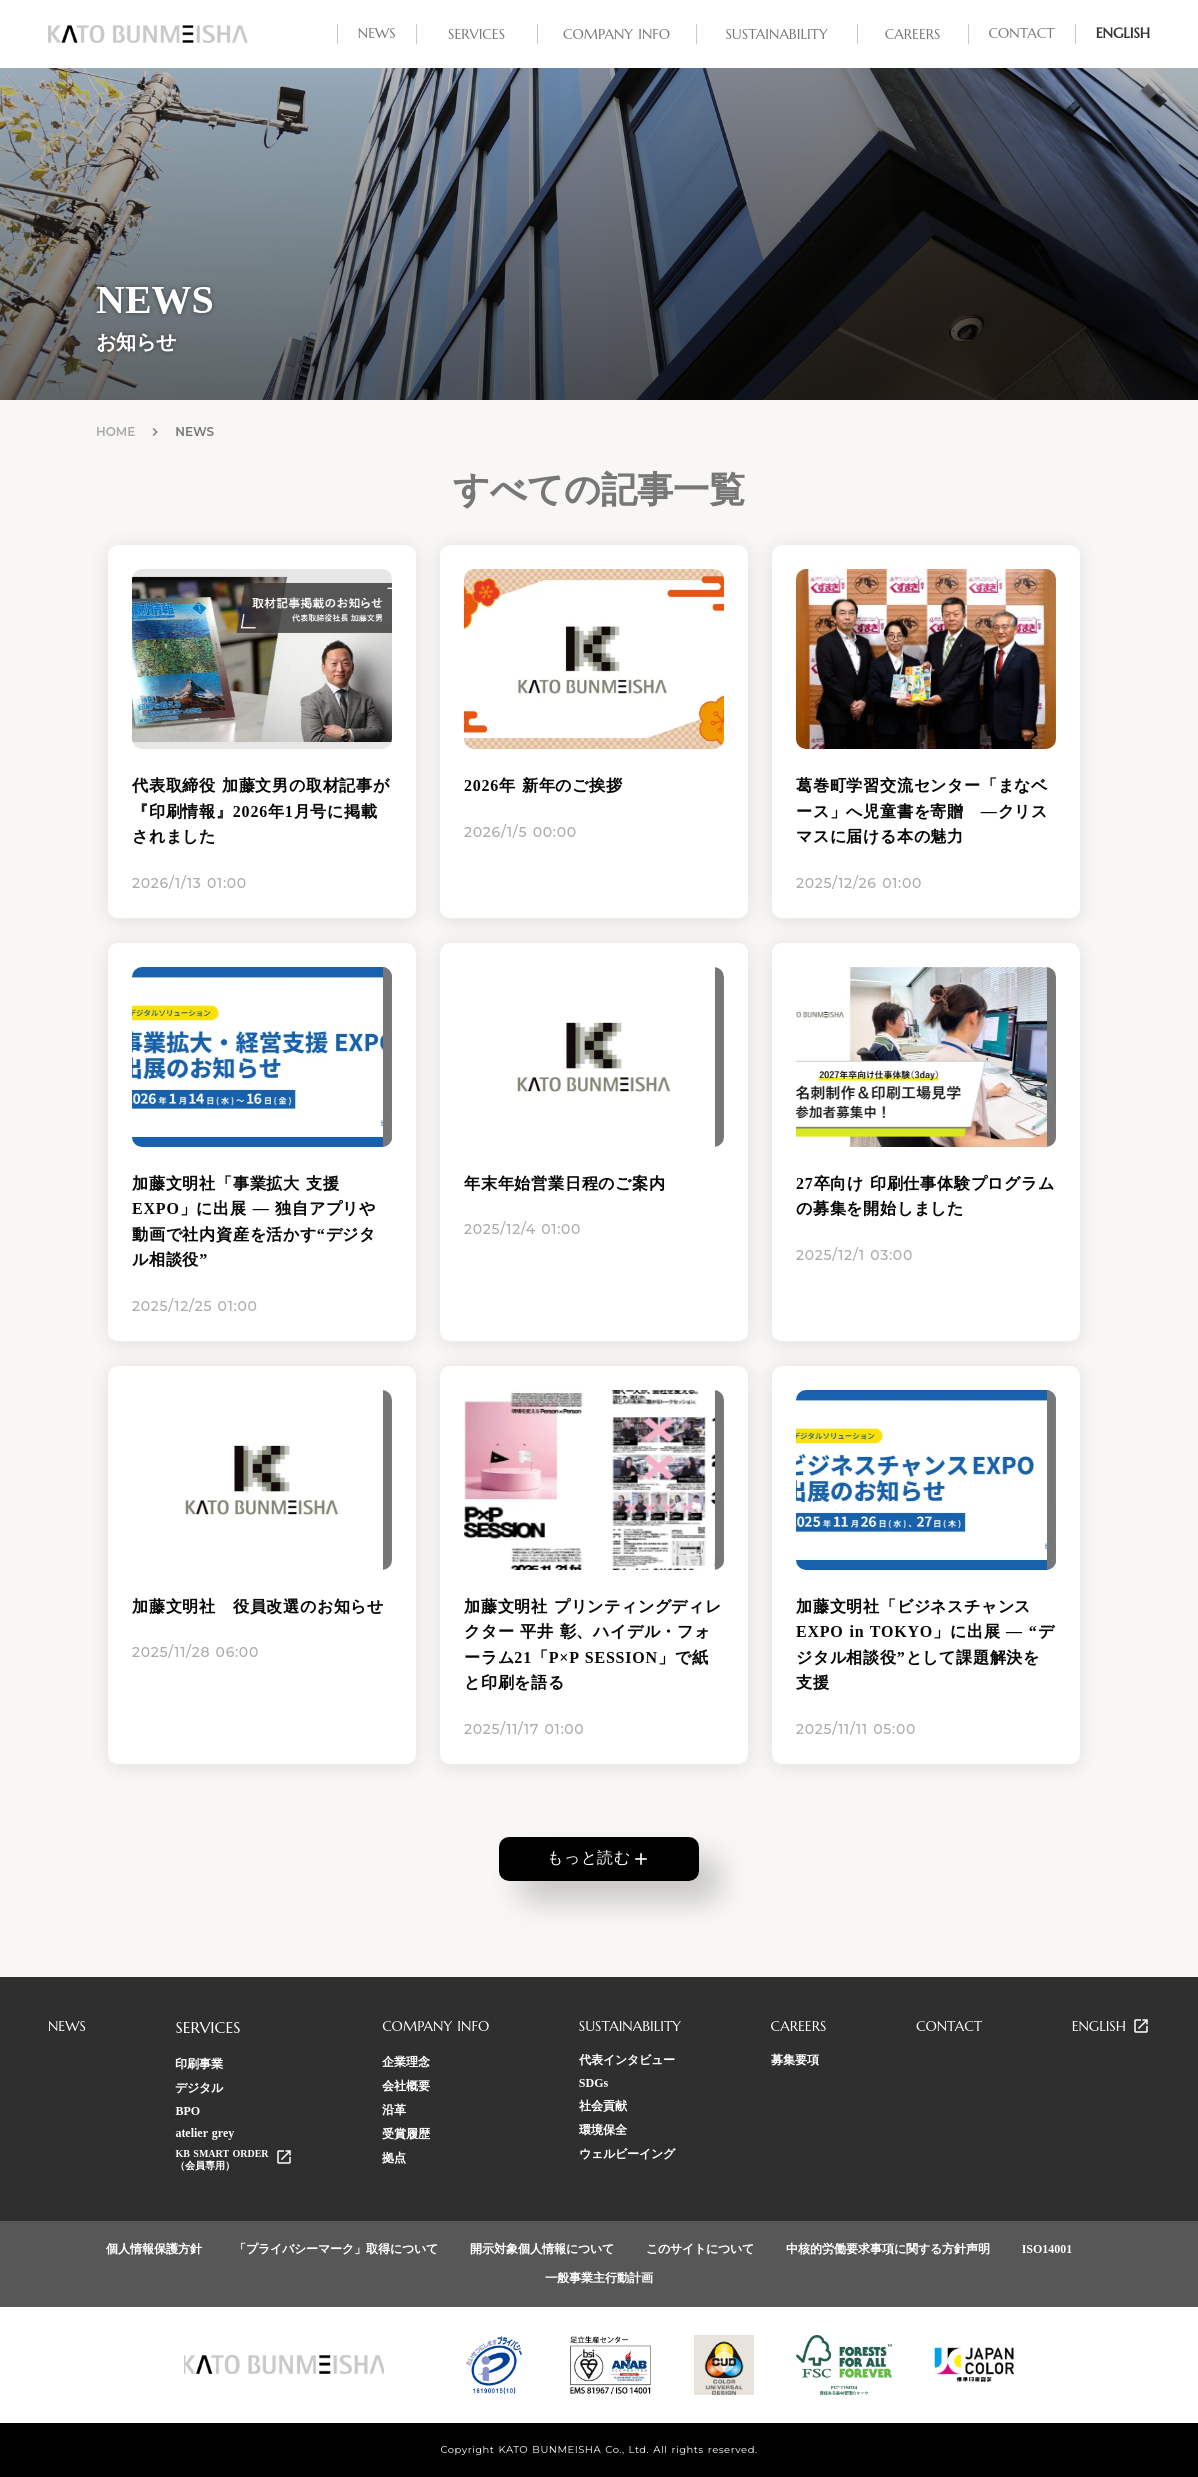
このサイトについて (700, 2249)
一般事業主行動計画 (599, 2278)
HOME (115, 431)
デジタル (199, 2088)
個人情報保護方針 (154, 2249)
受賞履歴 (406, 2134)
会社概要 (406, 2086)
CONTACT (949, 2026)
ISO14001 (1047, 2249)
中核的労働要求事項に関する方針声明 (888, 2249)
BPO (187, 2111)
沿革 (394, 2110)
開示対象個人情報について (542, 2249)
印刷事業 (199, 2064)
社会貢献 (603, 2106)
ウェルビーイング (627, 2154)
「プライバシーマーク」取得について (336, 2249)
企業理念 (406, 2062)
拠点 (394, 2158)
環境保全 (603, 2130)
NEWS (67, 2026)
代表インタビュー (627, 2060)
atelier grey (204, 2133)
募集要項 (795, 2060)
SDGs (593, 2083)
